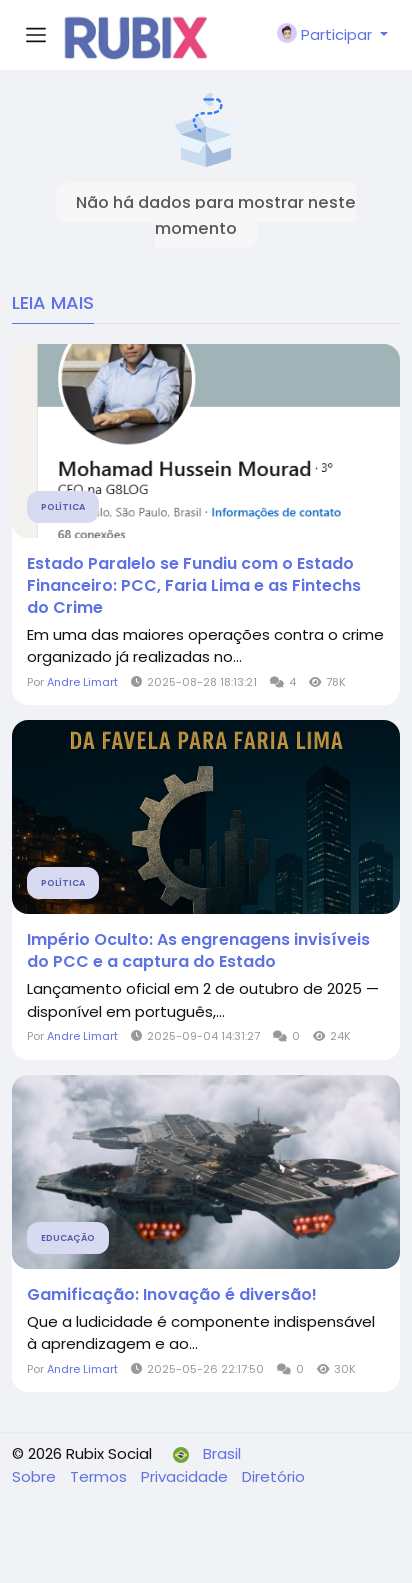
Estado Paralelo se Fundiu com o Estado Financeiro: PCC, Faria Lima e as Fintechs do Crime (194, 586)
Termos (100, 1476)
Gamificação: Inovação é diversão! (172, 1295)
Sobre (36, 1476)
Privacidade (186, 1476)
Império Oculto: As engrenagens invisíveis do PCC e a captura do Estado (198, 951)
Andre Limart (82, 682)
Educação (68, 1238)
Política (63, 507)
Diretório (273, 1476)
